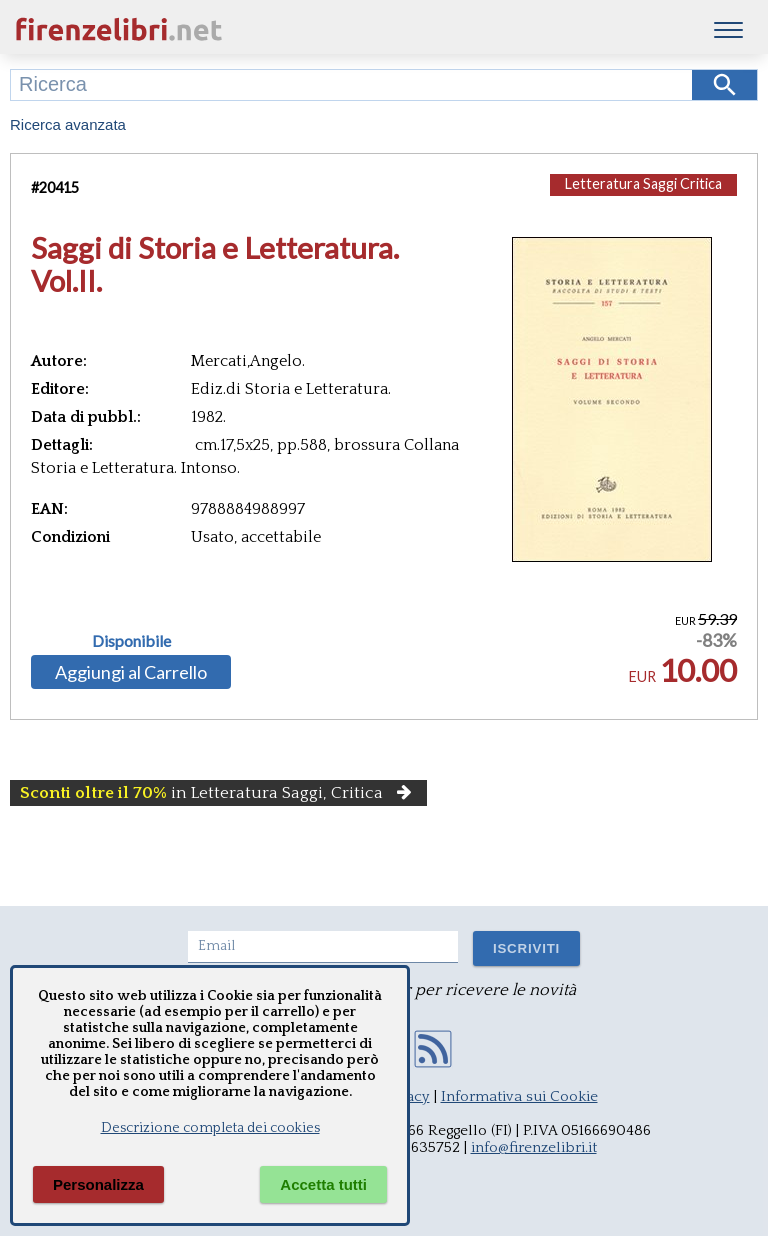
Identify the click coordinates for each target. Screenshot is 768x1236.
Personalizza (98, 1184)
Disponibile (131, 641)
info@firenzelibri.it (534, 1147)
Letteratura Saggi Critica (643, 183)
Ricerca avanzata (68, 124)
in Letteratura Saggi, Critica (218, 793)
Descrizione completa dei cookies (210, 1128)
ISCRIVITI (526, 948)
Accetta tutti (323, 1184)
